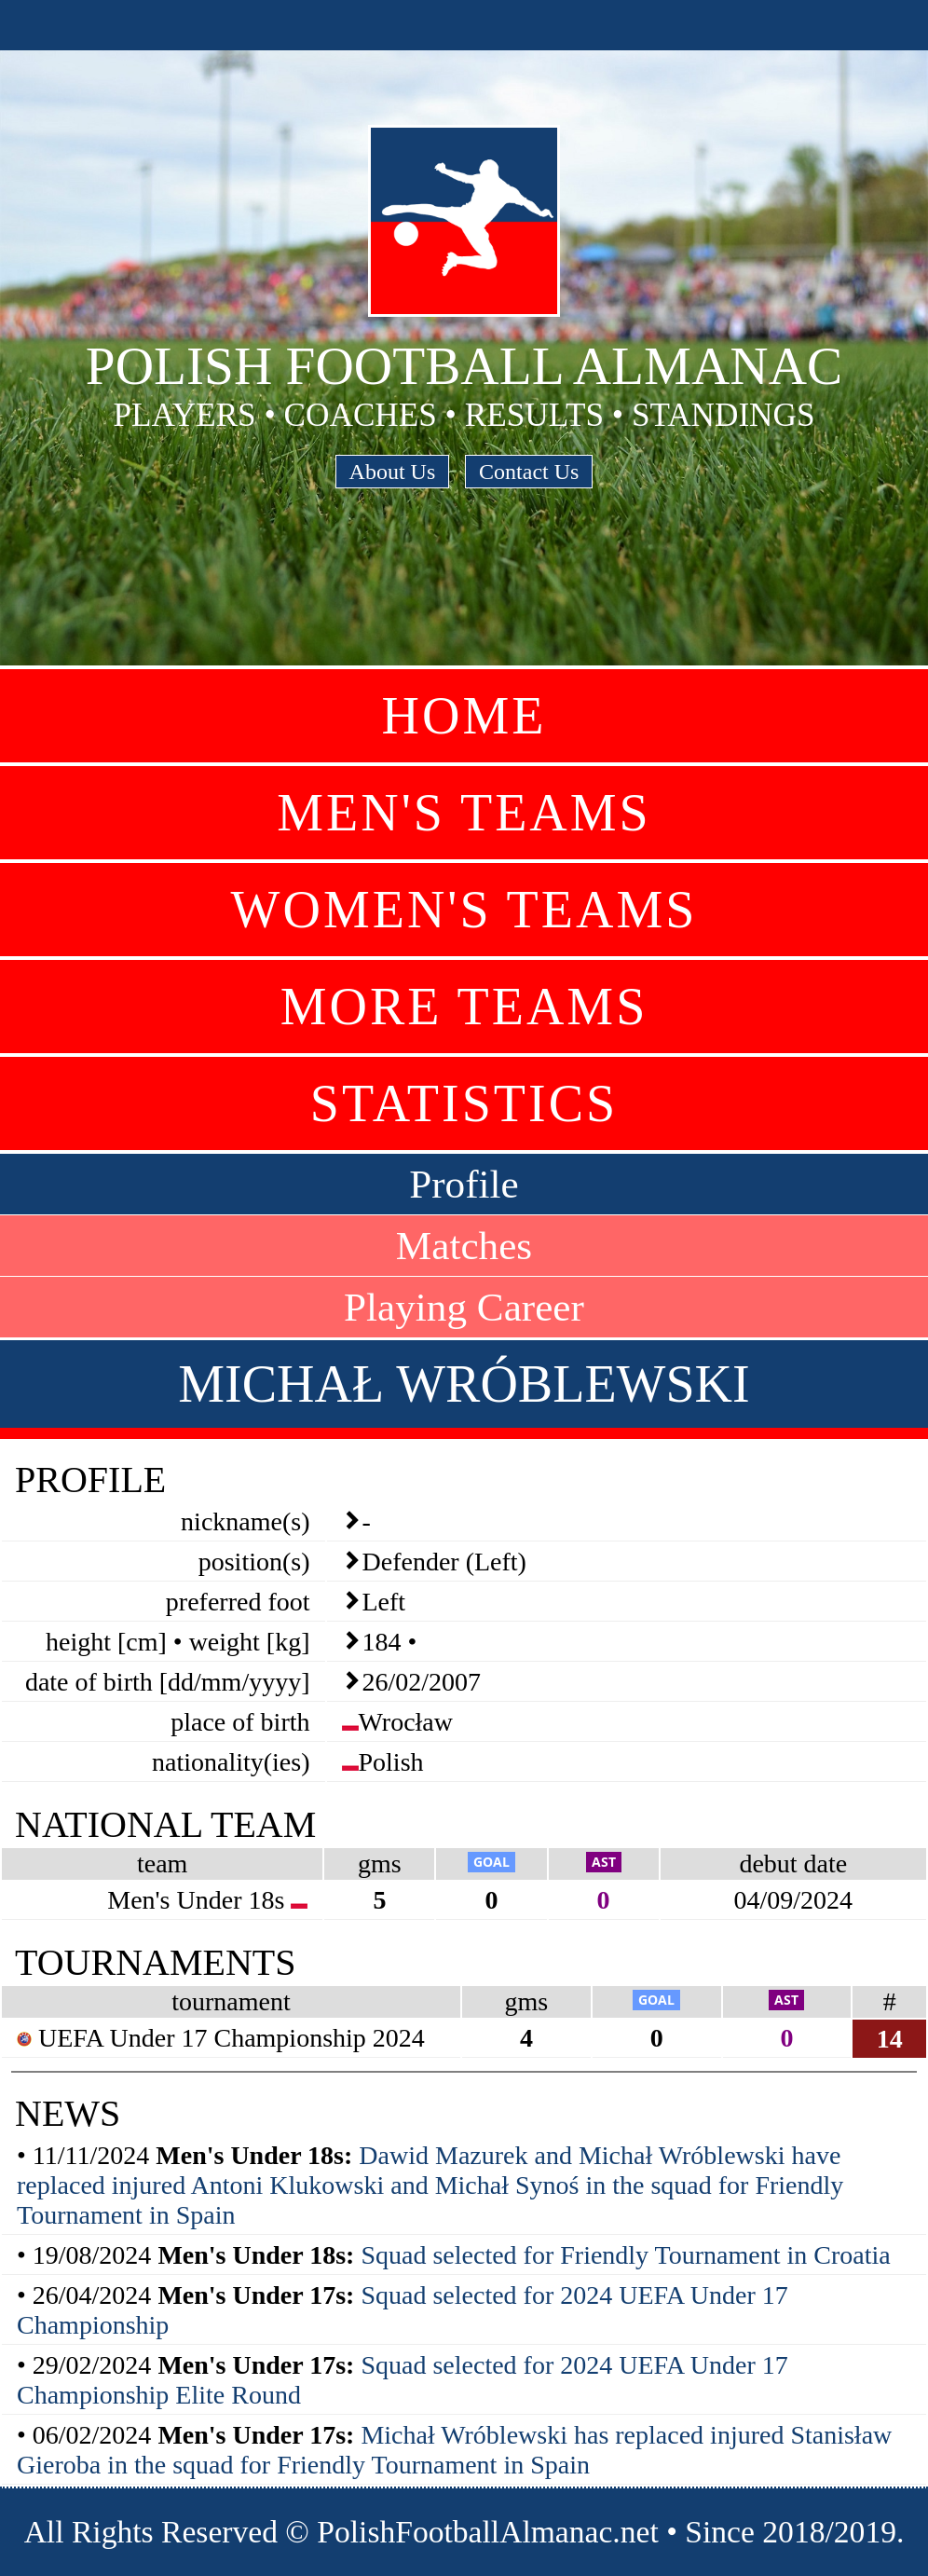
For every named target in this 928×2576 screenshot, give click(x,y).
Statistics (464, 1103)
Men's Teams (463, 813)
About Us (392, 471)
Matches (464, 1245)
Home (464, 716)
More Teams (464, 1006)
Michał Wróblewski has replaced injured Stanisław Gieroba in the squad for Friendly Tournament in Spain (454, 2449)
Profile (464, 1184)
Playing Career (464, 1307)
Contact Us (529, 471)
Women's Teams (464, 910)
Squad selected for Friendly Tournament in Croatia (625, 2254)
